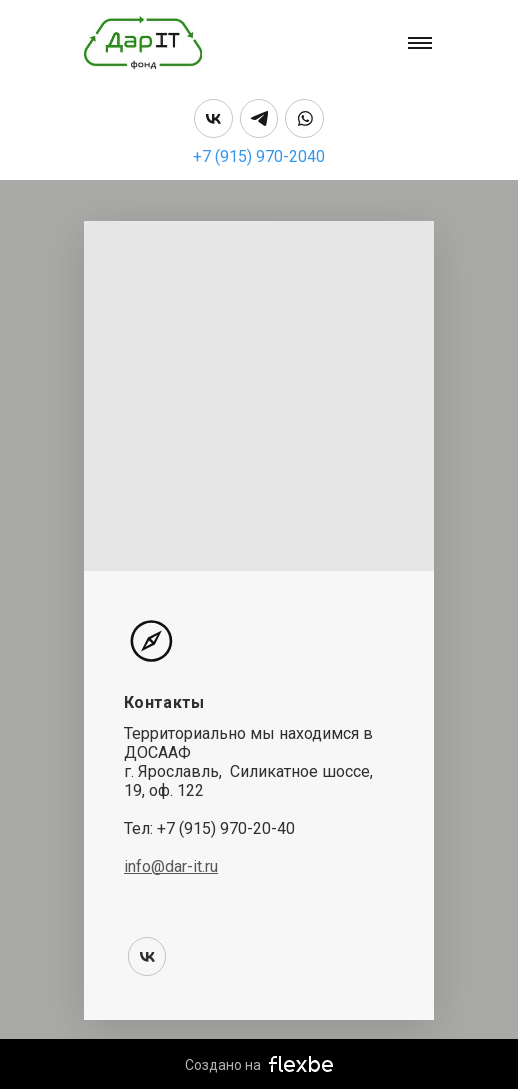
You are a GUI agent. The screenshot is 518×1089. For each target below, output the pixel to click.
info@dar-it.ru (171, 866)
